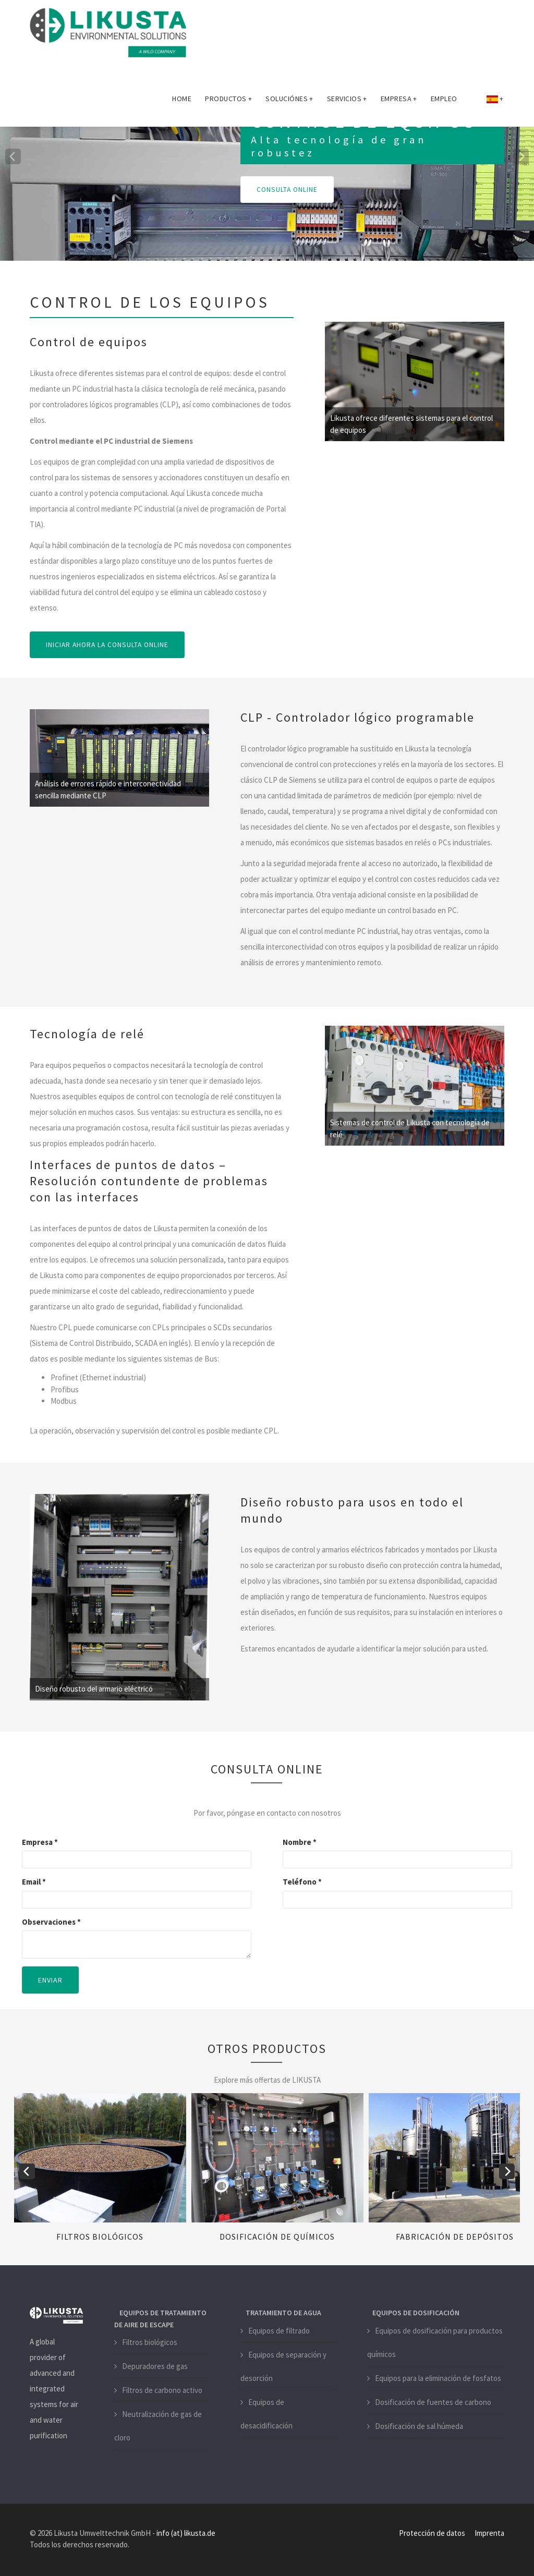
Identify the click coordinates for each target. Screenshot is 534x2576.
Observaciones (51, 1921)
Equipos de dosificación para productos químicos (435, 2342)
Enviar (50, 1980)
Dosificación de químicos (277, 2236)
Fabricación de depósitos (455, 2236)
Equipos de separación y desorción (283, 2366)
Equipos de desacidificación (266, 2413)
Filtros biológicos (99, 2236)
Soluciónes (289, 101)
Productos (228, 101)
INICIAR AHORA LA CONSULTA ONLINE (109, 645)
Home (181, 101)
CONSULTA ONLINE (288, 190)
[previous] (13, 156)
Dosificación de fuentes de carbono (433, 2402)
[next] (521, 156)
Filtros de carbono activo (162, 2390)
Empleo (444, 101)
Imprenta (489, 2532)
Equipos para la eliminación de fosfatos (438, 2378)
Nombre (300, 1841)
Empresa (399, 101)
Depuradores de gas (155, 2366)
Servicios (347, 101)
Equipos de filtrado (279, 2330)
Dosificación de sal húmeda (419, 2426)
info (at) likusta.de (185, 2532)
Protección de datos (432, 2532)
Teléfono (302, 1882)
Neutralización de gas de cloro (158, 2426)
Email (34, 1882)
